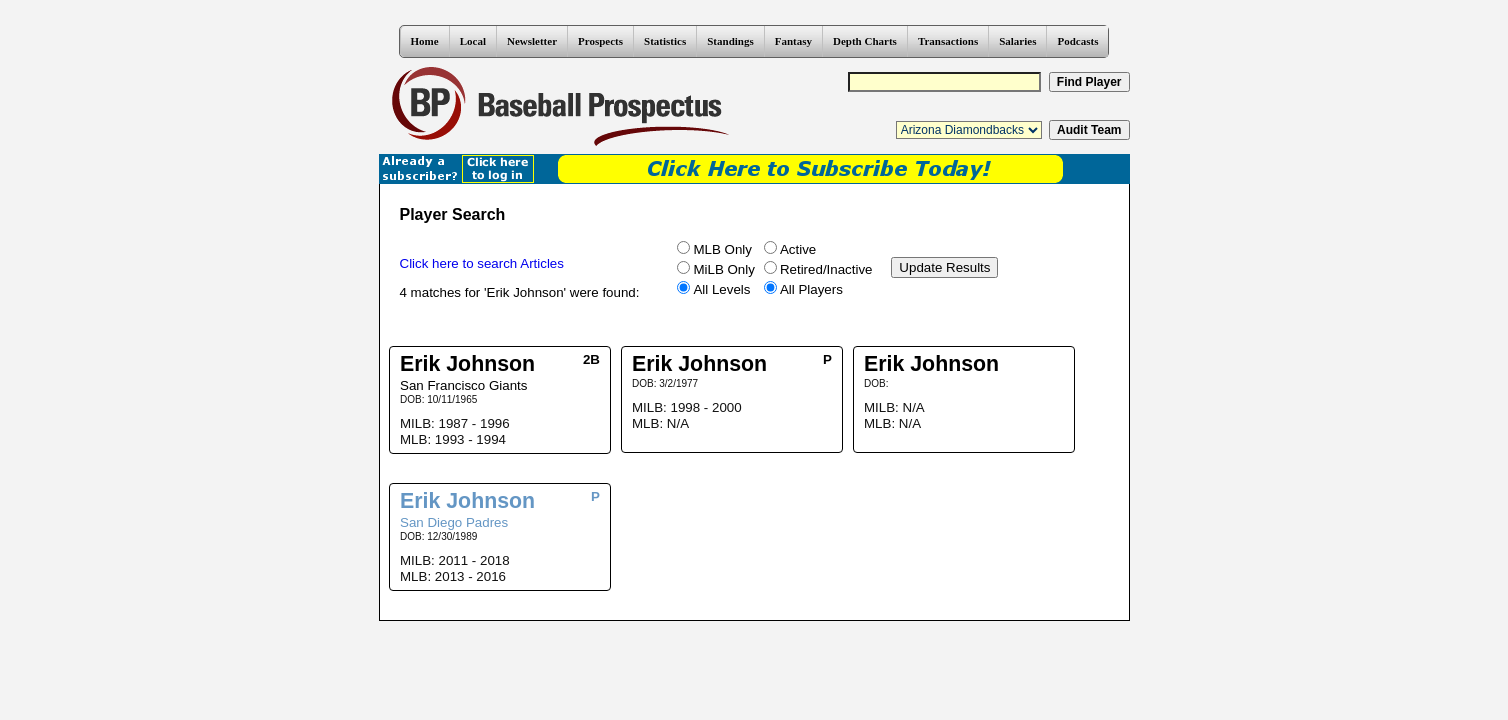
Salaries (1017, 41)
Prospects (600, 41)
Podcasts (1077, 41)
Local (473, 41)
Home (425, 41)
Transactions (948, 41)
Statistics (665, 41)
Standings (730, 41)
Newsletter (532, 41)
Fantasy (793, 41)
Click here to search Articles (482, 263)
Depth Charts (865, 41)
